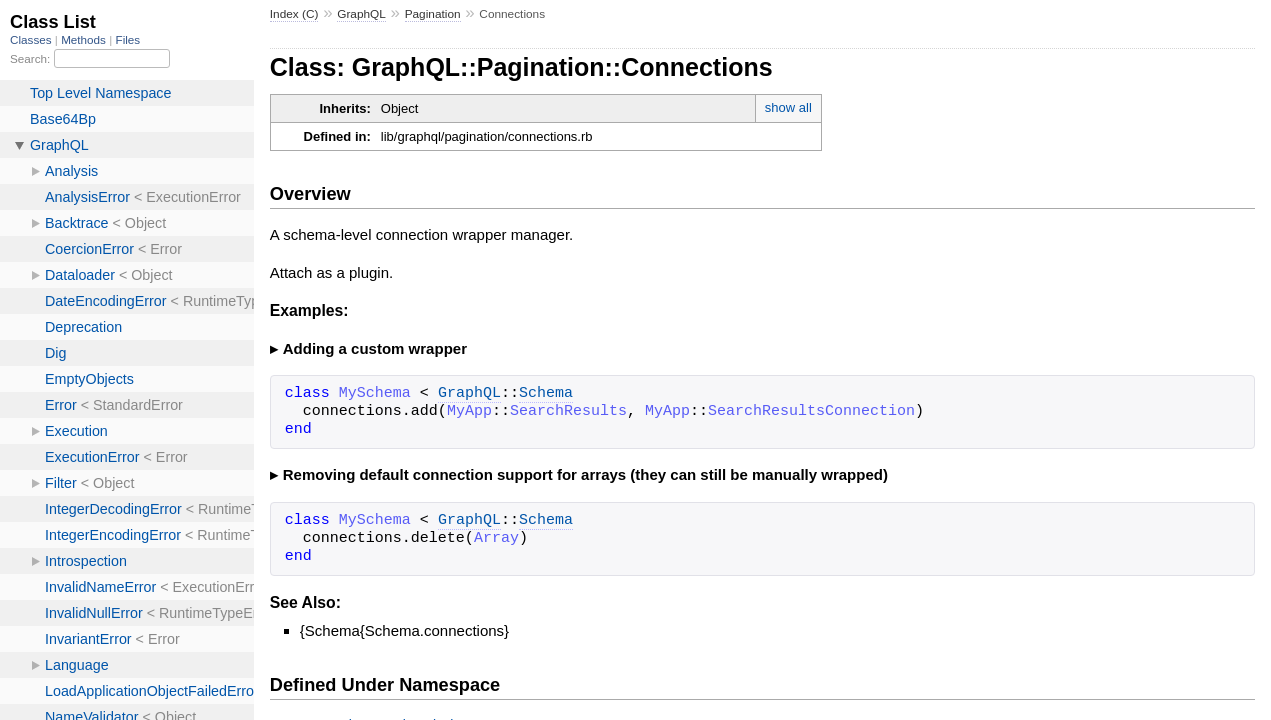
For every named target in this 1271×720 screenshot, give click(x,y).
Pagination (433, 14)
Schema (546, 394)
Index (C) (294, 14)
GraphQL (361, 14)
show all (788, 107)
